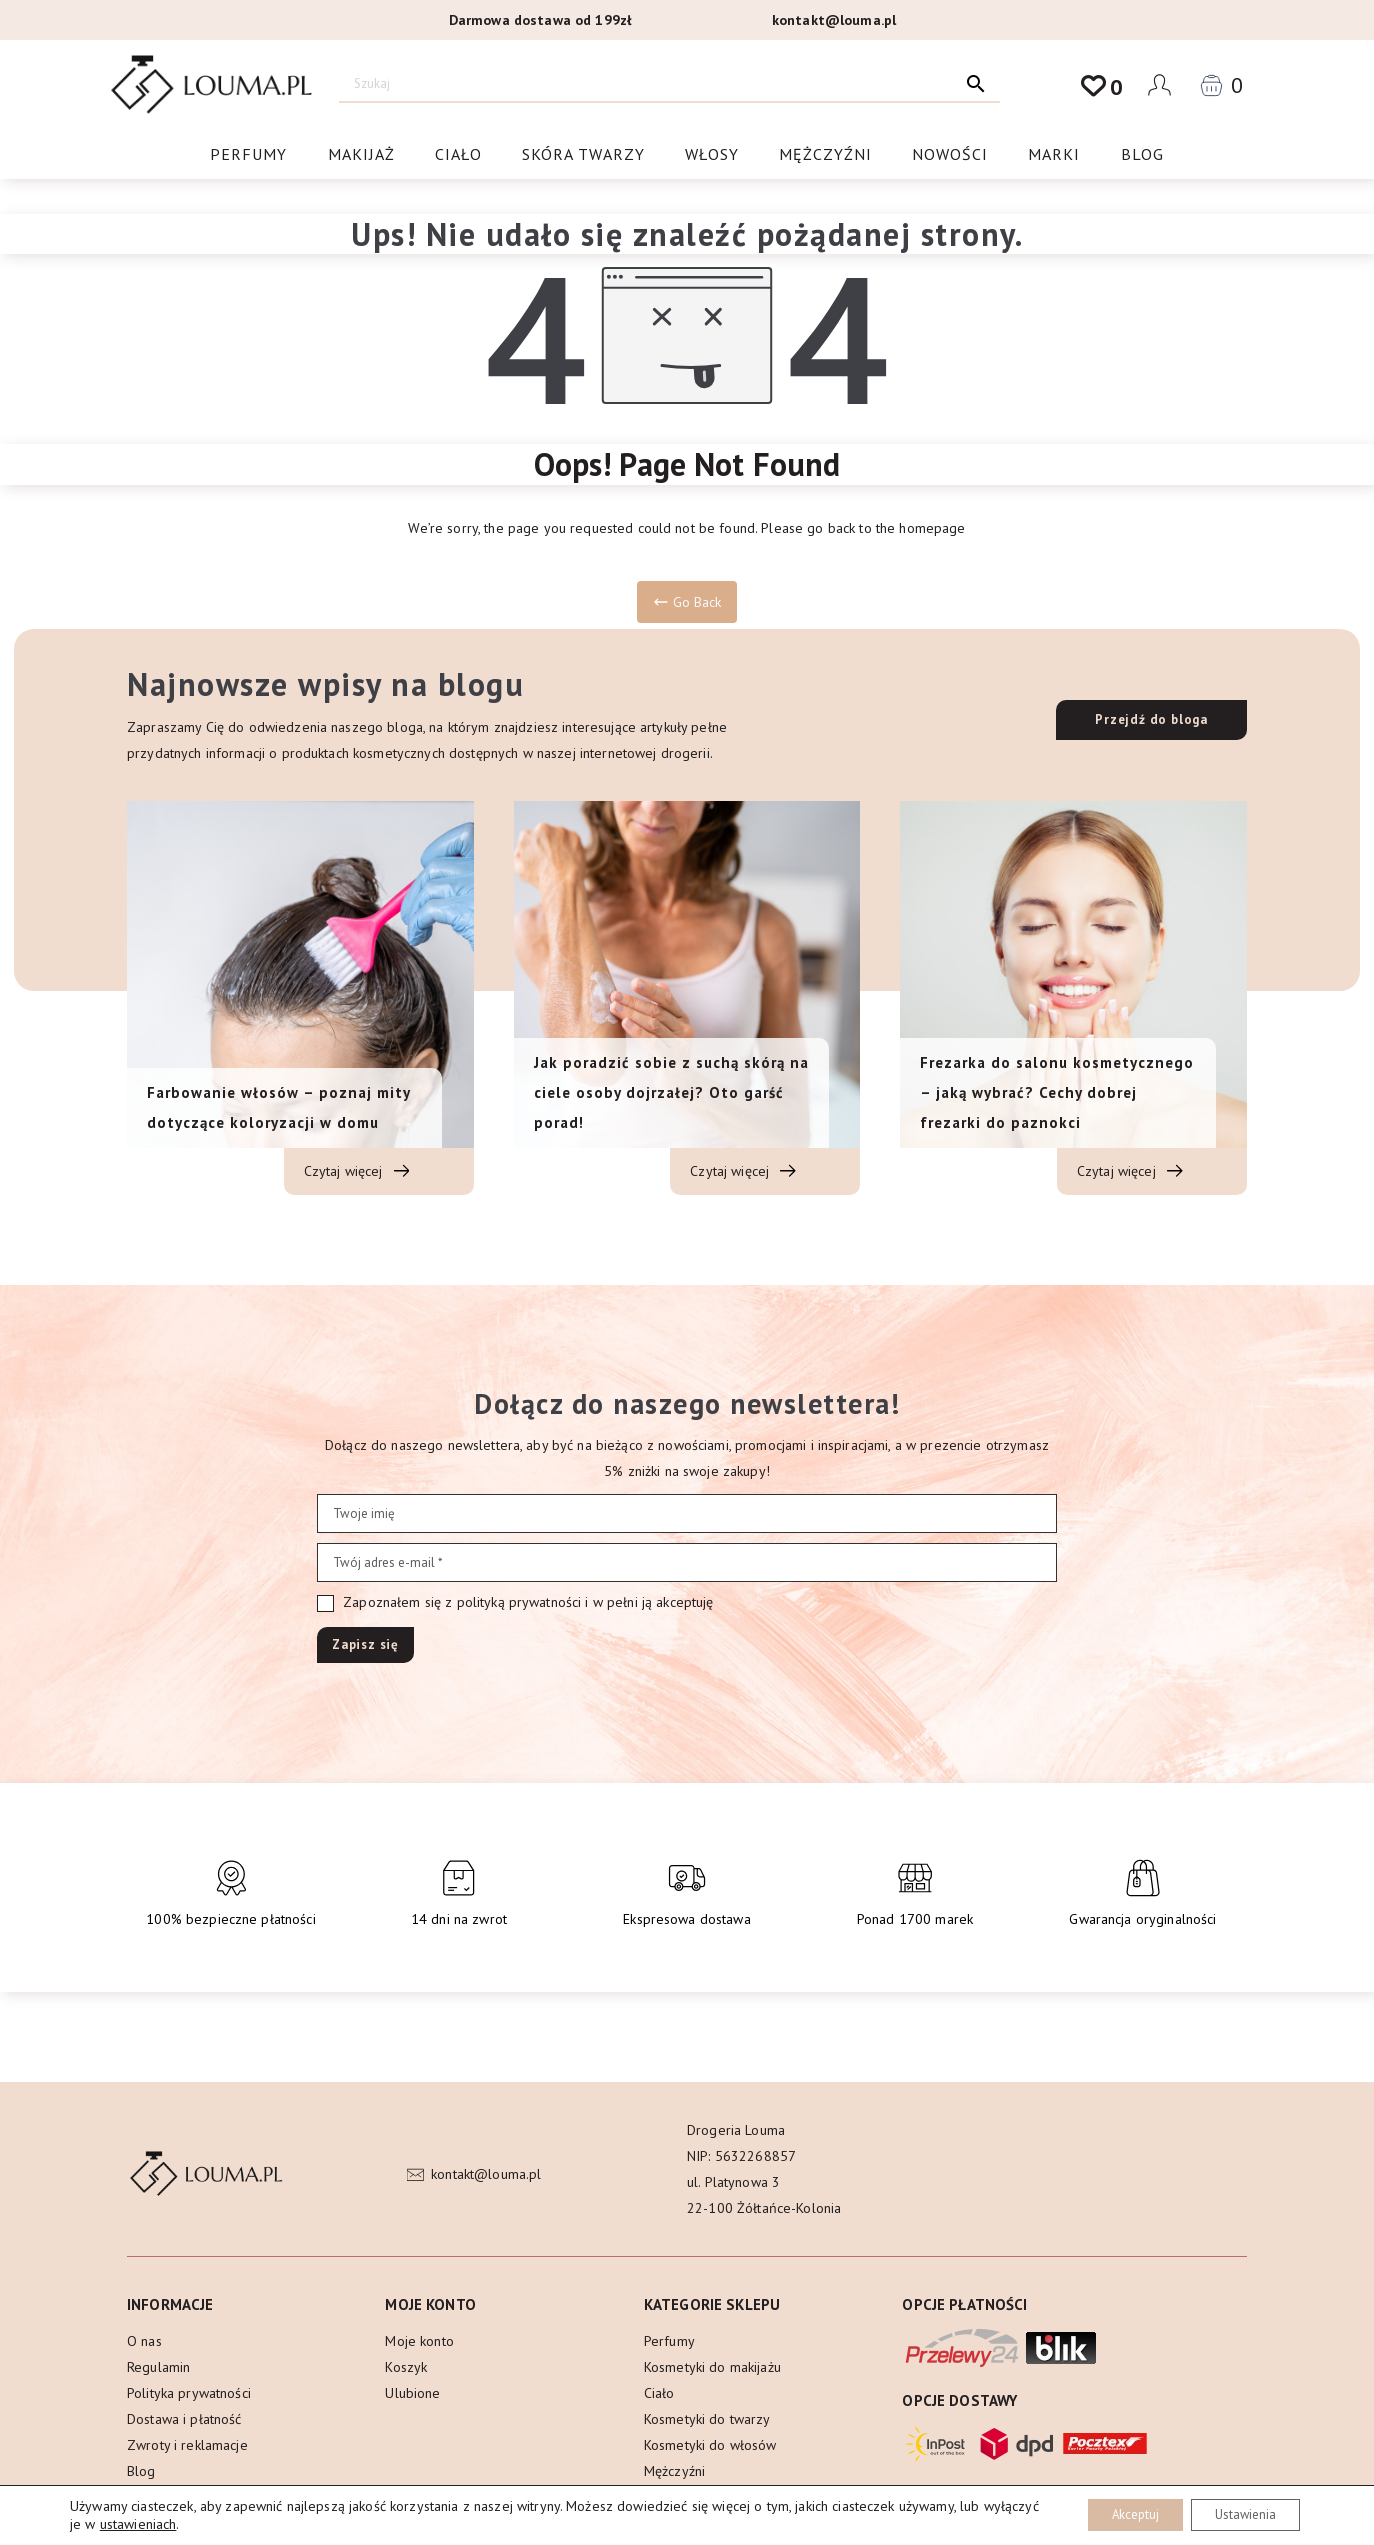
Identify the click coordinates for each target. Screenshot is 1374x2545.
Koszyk (406, 2367)
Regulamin (158, 2367)
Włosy (712, 157)
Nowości (950, 157)
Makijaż (361, 157)
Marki (1054, 157)
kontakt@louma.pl (834, 20)
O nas (144, 2341)
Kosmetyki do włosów (710, 2445)
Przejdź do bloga (1151, 719)
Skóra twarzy (583, 157)
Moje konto (419, 2341)
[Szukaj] (645, 83)
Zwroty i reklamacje (187, 2445)
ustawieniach (197, 2523)
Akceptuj (1113, 2514)
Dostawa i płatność (184, 2419)
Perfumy (248, 157)
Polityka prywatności (189, 2393)
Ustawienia (1238, 2514)
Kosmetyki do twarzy (707, 2419)
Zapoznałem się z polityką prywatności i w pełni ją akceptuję (515, 1602)
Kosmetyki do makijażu (712, 2367)
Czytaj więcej (357, 1172)
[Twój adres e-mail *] (687, 1562)
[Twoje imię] (687, 1513)
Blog (1142, 157)
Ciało (458, 157)
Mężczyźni (825, 157)
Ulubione (412, 2393)
